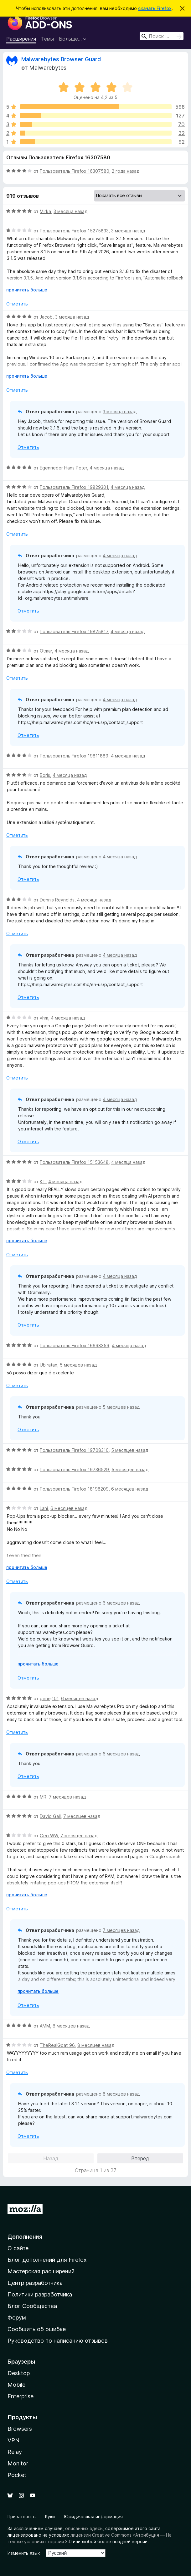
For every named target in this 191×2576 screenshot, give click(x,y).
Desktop (19, 2373)
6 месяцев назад (129, 1488)
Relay (15, 2452)
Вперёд (140, 2158)
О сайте (18, 2248)
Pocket (17, 2475)
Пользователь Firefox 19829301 (74, 487)
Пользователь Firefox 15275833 (74, 230)
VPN (13, 2440)
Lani (44, 1508)
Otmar (46, 650)
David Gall (50, 1816)
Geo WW (49, 1835)
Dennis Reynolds (57, 899)
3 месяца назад (70, 211)
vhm (44, 1017)
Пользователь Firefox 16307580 (74, 171)
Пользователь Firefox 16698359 (74, 1345)
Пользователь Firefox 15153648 (74, 1162)
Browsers (20, 2428)
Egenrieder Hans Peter (63, 467)
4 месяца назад (107, 467)
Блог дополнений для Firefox (47, 2259)
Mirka (45, 211)
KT (43, 1181)
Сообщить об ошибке (37, 2329)
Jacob (46, 317)
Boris (45, 775)
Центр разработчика (35, 2283)
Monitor (18, 2463)
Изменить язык (24, 2553)
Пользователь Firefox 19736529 (74, 1469)
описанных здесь (84, 2528)
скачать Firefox (155, 8)
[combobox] (161, 36)
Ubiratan (48, 1364)
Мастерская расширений (41, 2271)
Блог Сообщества (32, 2306)
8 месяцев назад (71, 2025)
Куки (50, 2516)
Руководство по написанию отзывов (58, 2340)
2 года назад (125, 171)
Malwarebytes (47, 67)
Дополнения (25, 2236)
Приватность (22, 2516)
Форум (17, 2317)
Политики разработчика (40, 2294)
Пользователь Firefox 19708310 (74, 1450)
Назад (51, 2158)
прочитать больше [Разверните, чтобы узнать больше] (26, 289)
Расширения (21, 39)
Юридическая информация (93, 2516)
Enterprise (21, 2396)
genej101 (49, 1698)
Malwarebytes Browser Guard (61, 59)
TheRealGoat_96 (57, 2045)
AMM (45, 2025)
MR (43, 1796)
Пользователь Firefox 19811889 (74, 755)
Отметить (17, 303)
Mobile (16, 2384)
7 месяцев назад (67, 1796)
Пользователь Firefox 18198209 (74, 1488)
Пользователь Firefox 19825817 (74, 631)
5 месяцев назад (78, 1364)
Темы (47, 39)
